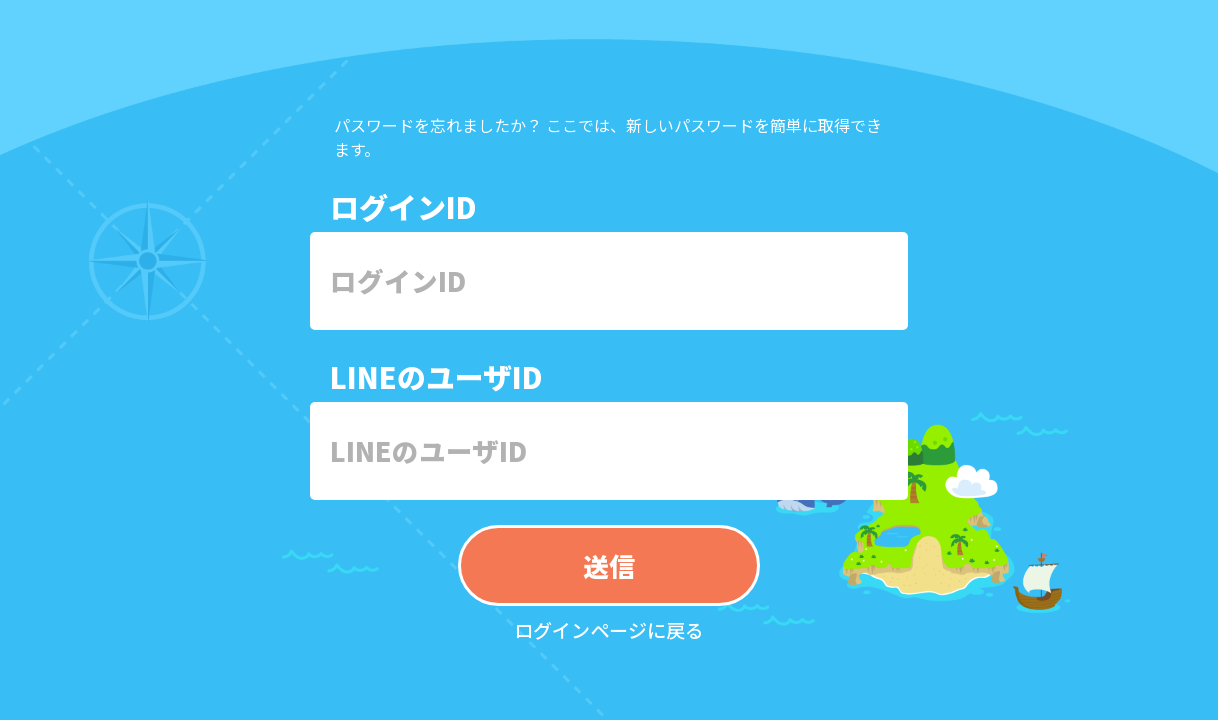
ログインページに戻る (609, 629)
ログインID (403, 206)
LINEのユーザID (436, 376)
